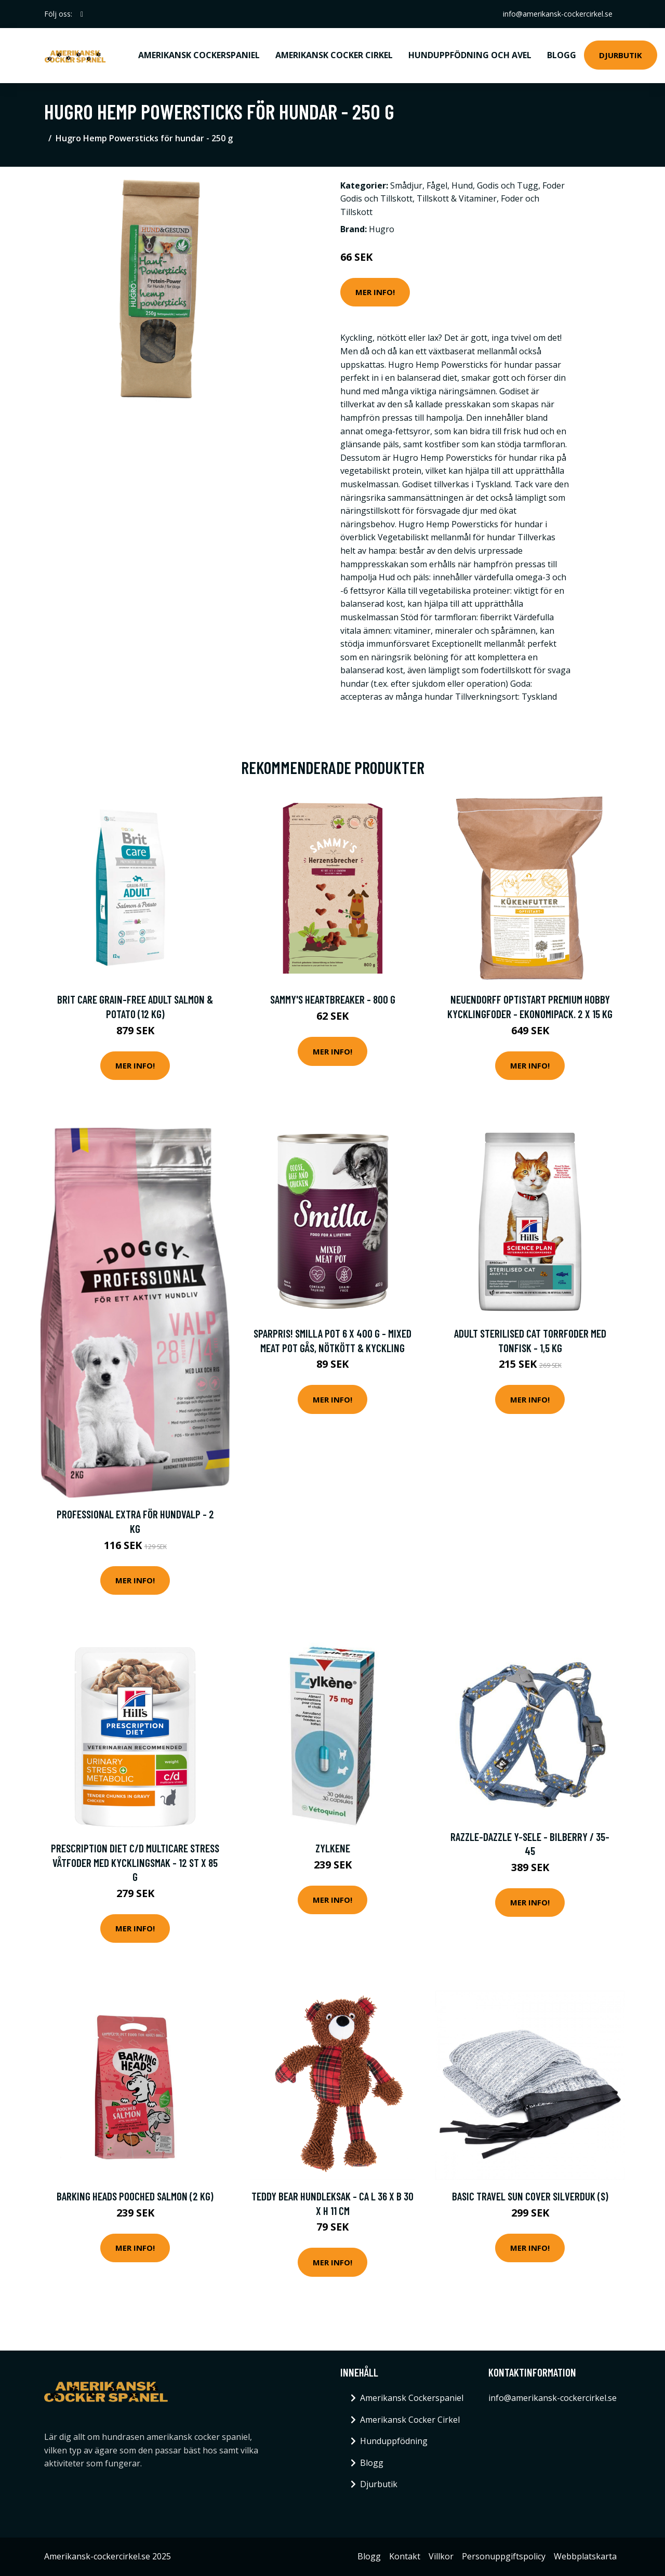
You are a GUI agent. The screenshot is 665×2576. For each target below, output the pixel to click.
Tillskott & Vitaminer (457, 198)
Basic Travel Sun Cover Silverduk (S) (530, 2196)
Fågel (437, 185)
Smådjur (406, 185)
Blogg (561, 55)
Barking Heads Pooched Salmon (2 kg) (135, 2196)
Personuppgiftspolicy (504, 2556)
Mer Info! (375, 292)
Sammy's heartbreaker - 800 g (332, 999)
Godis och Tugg (507, 185)
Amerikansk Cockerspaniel (199, 55)
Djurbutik (620, 55)
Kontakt (404, 2556)
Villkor (441, 2556)
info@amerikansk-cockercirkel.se (558, 14)
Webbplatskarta (585, 2556)
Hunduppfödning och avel (469, 55)
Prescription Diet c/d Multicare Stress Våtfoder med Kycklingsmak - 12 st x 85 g (135, 1862)
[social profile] (81, 14)
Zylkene (332, 1847)
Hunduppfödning (394, 2441)
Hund (462, 185)
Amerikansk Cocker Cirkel (334, 55)
